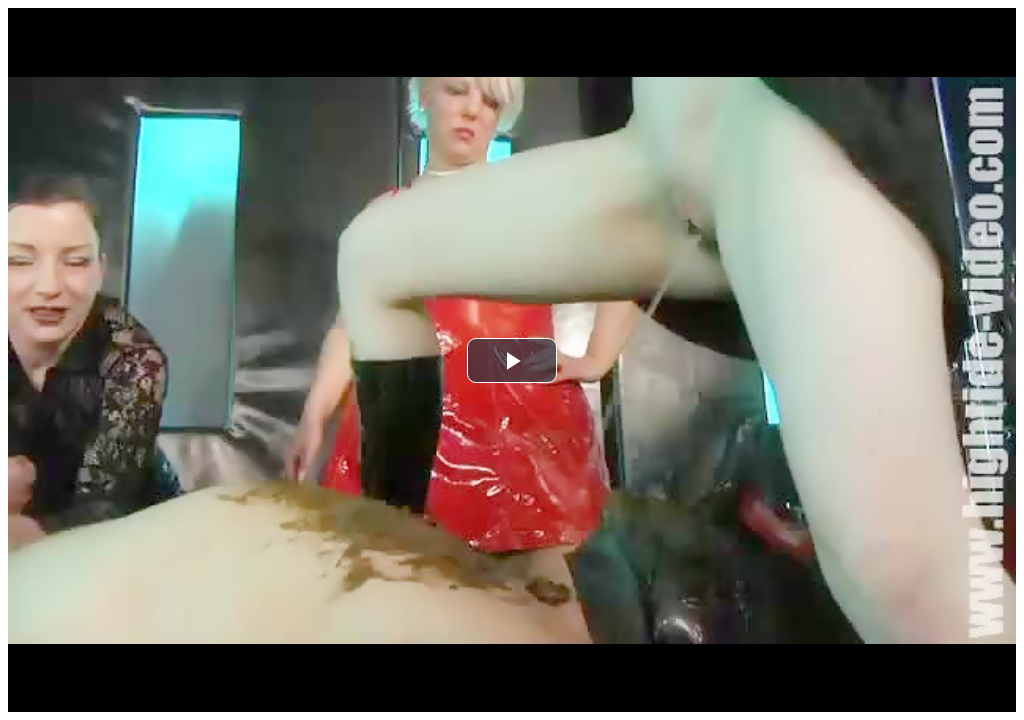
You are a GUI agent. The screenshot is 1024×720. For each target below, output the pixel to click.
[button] (512, 360)
